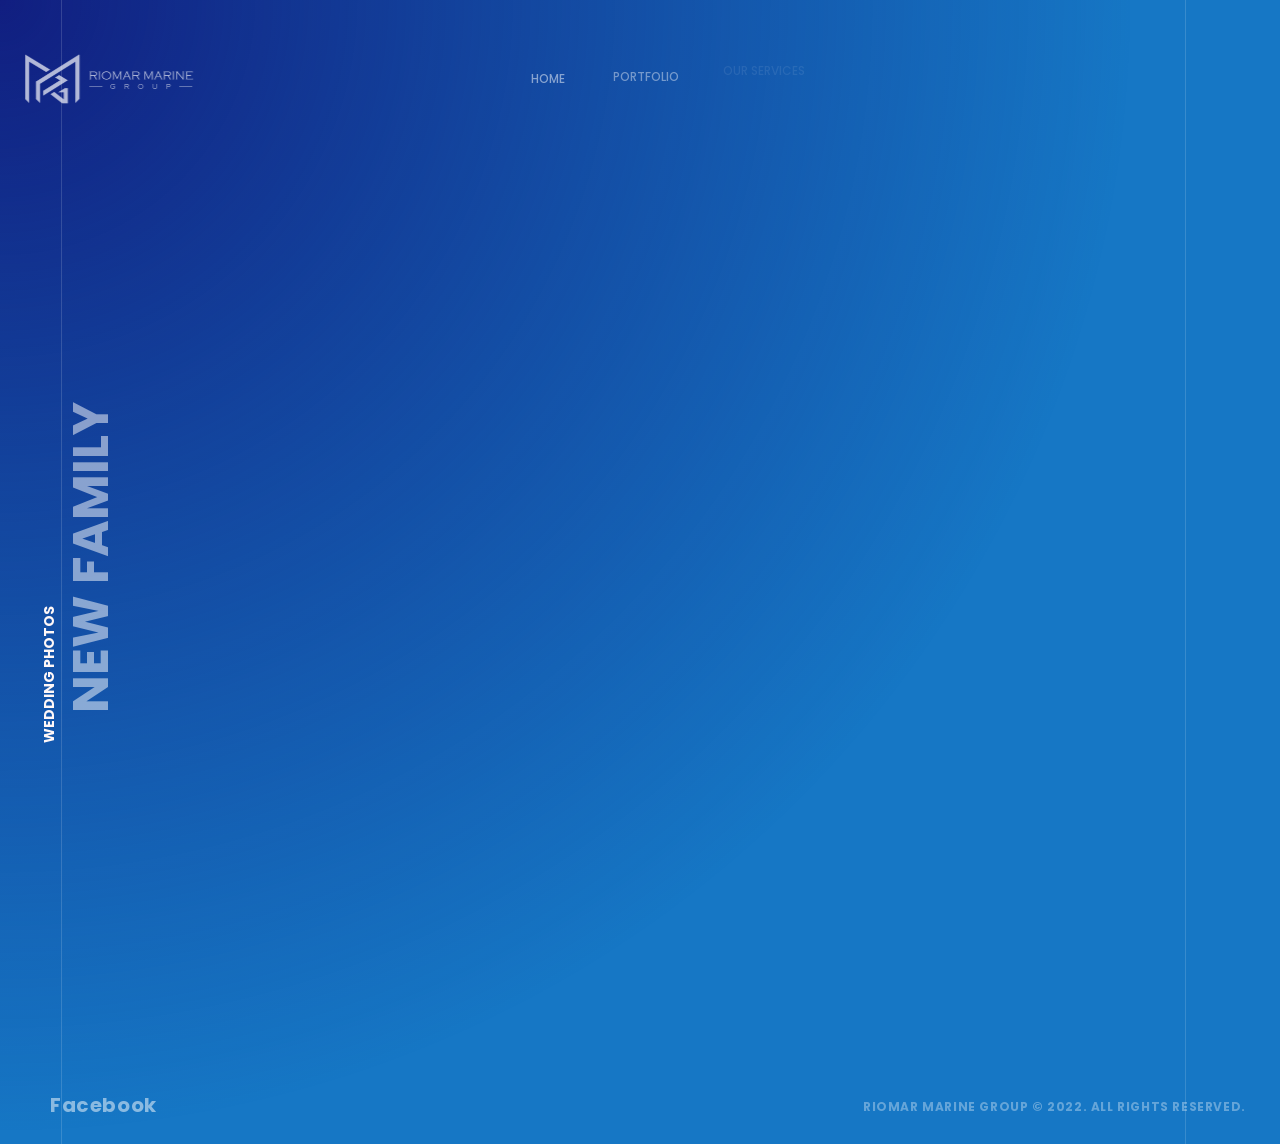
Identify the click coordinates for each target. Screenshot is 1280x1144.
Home (547, 77)
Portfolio (640, 71)
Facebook (102, 1104)
